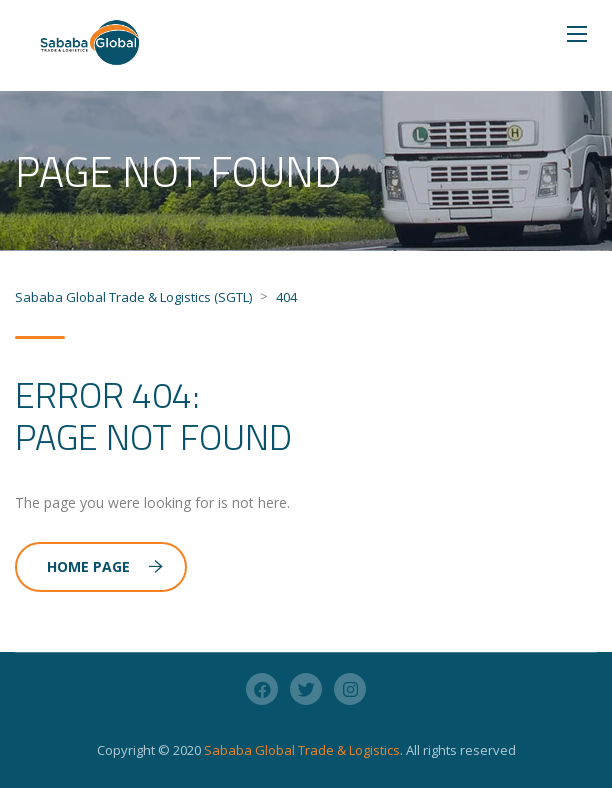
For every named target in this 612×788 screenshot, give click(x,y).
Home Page (105, 566)
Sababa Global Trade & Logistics (302, 750)
